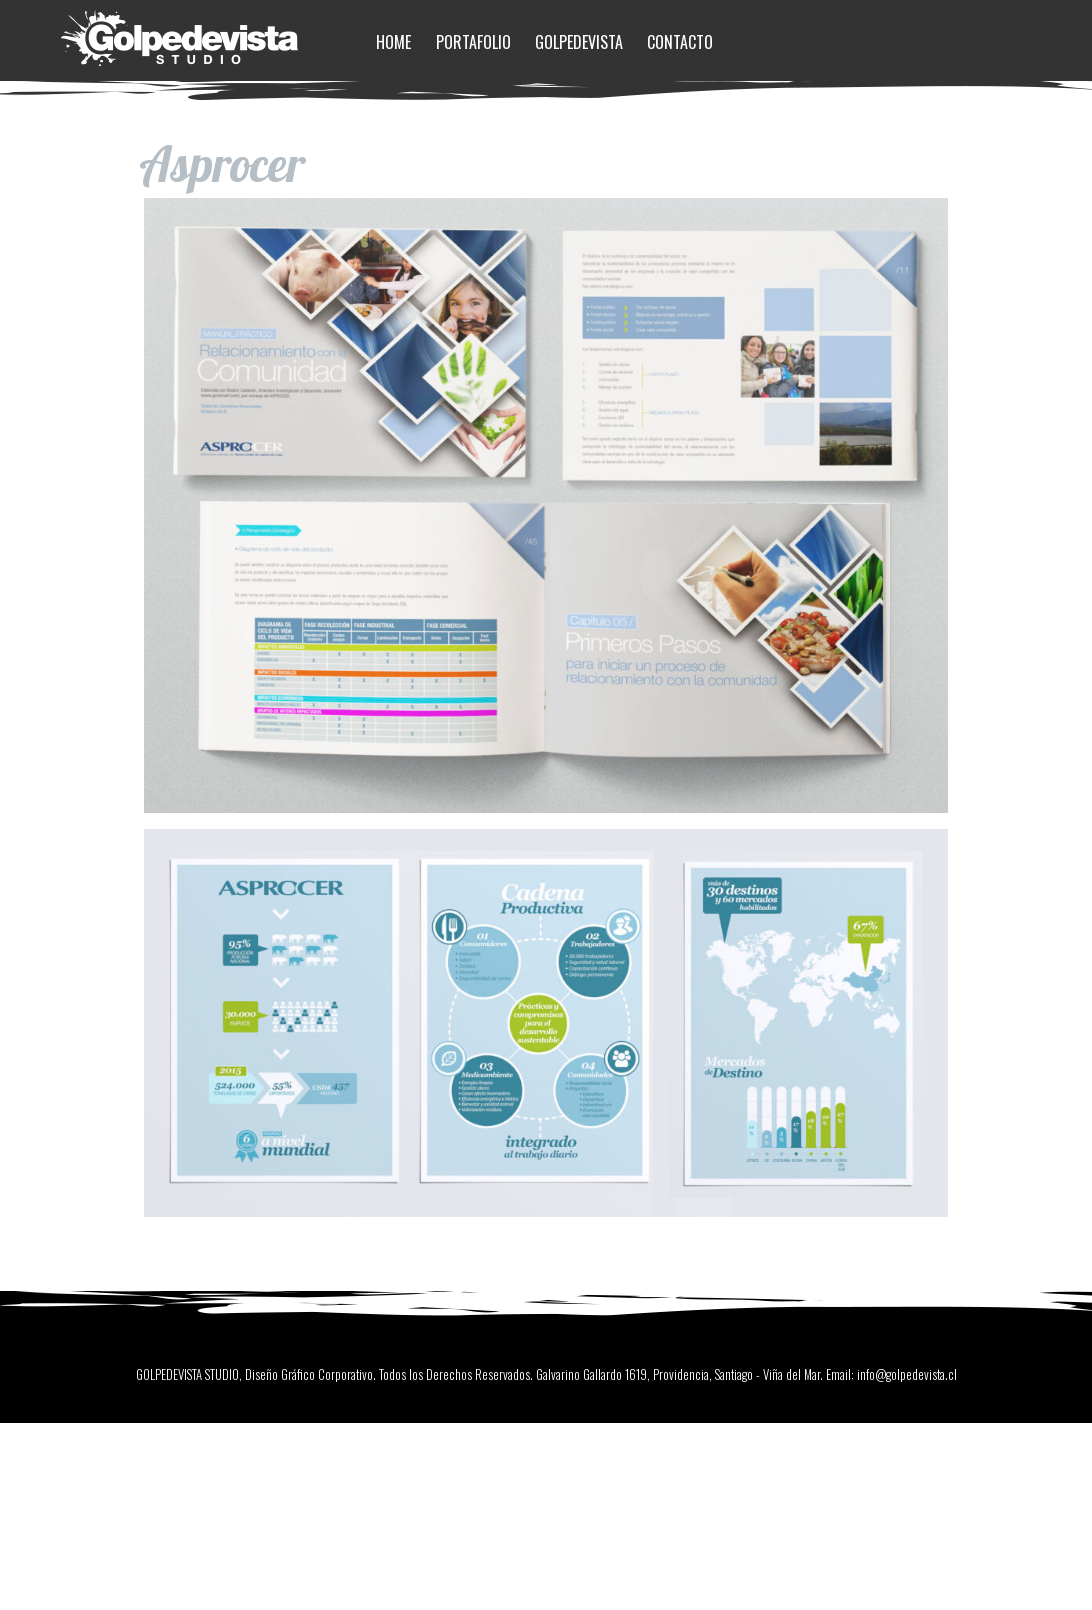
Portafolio (473, 42)
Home (393, 42)
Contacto (680, 42)
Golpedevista (579, 42)
